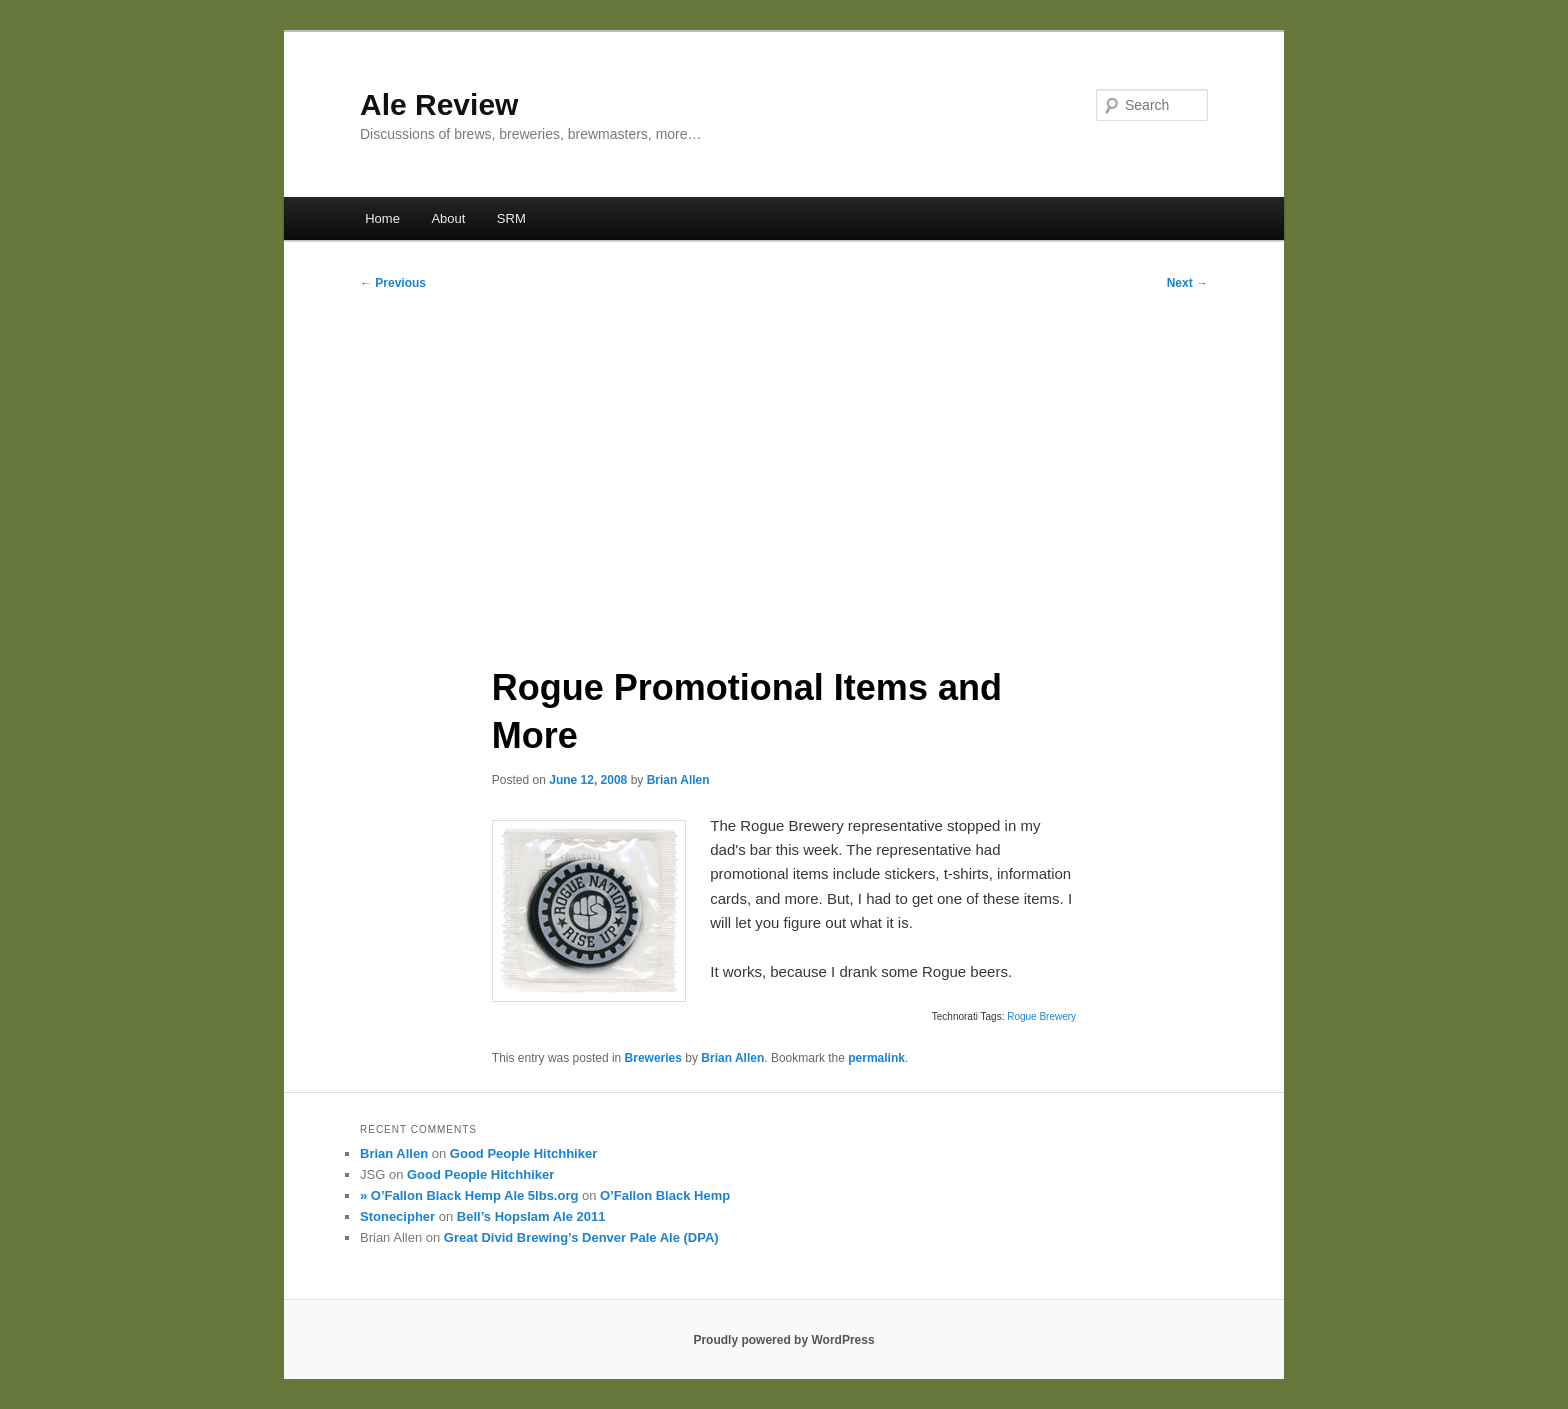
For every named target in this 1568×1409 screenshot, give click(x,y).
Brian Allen (678, 780)
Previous (393, 283)
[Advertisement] (784, 471)
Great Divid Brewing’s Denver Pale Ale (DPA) (581, 1237)
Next (1187, 283)
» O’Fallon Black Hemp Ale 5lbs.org (469, 1195)
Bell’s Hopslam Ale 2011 (531, 1216)
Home (382, 218)
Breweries (653, 1058)
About (448, 218)
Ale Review (439, 104)
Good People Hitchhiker (523, 1153)
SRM (511, 218)
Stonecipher (397, 1216)
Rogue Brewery (1041, 1016)
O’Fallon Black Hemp (665, 1195)
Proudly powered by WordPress (783, 1340)
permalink (876, 1058)
